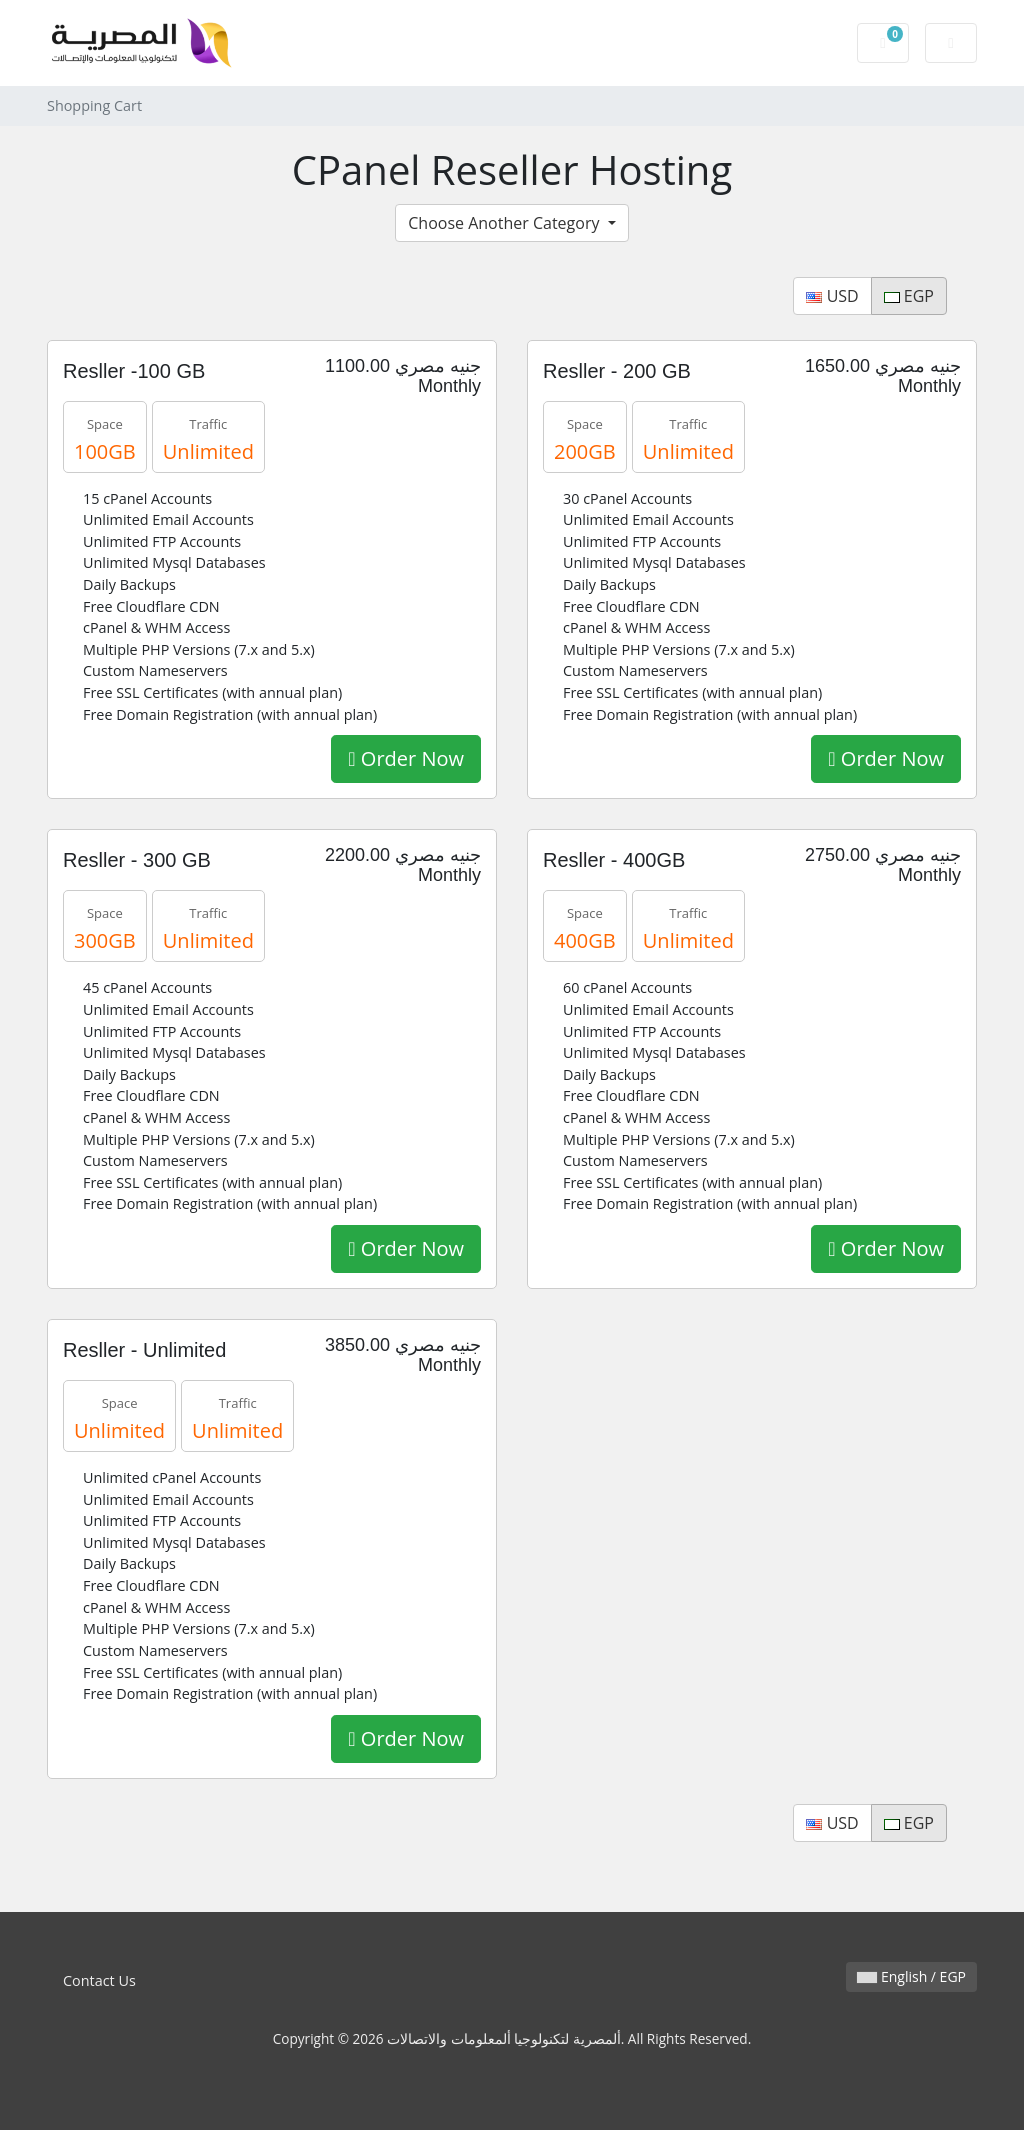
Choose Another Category (505, 223)
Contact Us (99, 1980)
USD (832, 296)
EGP (909, 296)
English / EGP (911, 1976)
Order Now (406, 758)
